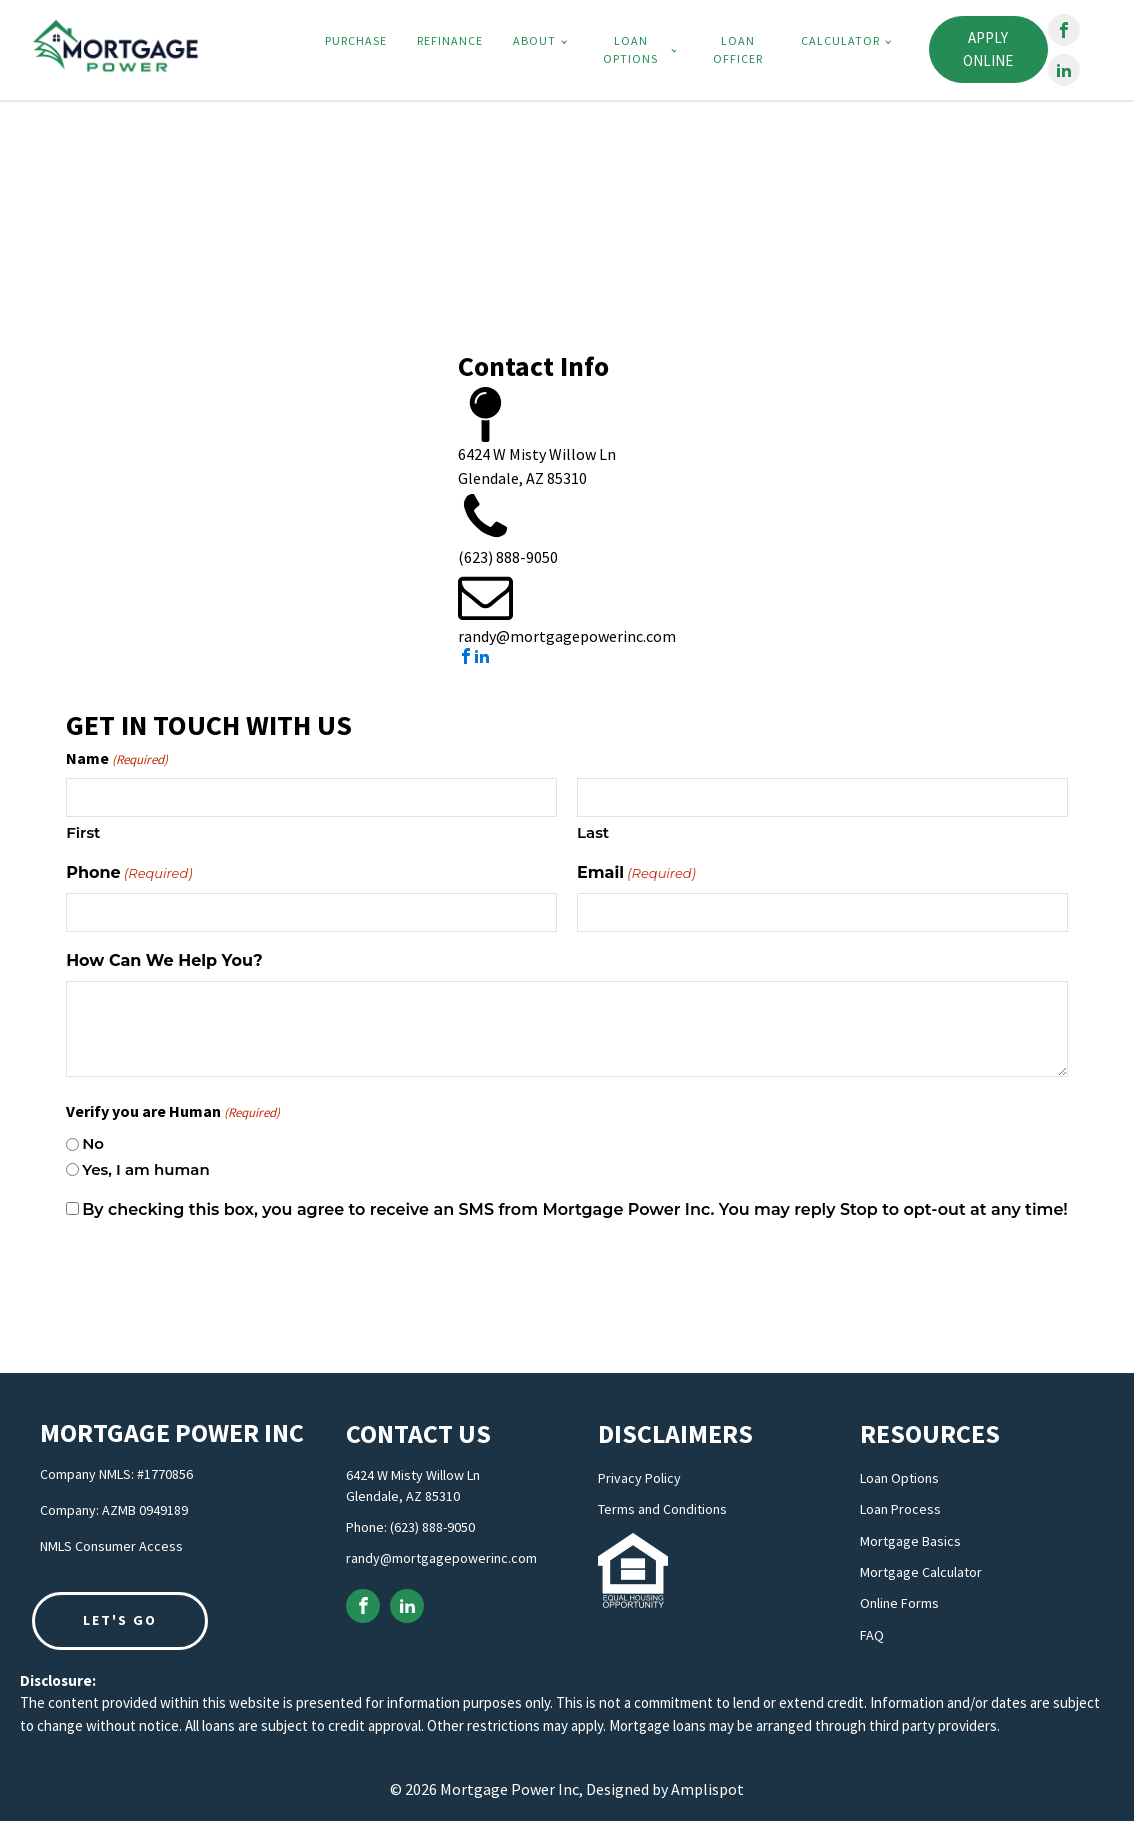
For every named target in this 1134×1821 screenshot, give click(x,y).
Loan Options (630, 49)
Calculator (840, 40)
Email (636, 873)
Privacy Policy (639, 1478)
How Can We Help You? (164, 960)
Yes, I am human (146, 1169)
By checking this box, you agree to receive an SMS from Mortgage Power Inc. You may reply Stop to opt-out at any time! (575, 1209)
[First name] (311, 797)
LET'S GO (120, 1620)
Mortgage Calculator (921, 1572)
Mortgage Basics (910, 1541)
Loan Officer (738, 49)
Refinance (450, 40)
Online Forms (899, 1603)
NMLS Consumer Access (111, 1546)
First (83, 832)
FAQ (872, 1635)
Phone (129, 873)
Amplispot (707, 1789)
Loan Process (900, 1509)
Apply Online (988, 50)
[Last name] (822, 797)
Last (593, 832)
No (93, 1143)
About (534, 40)
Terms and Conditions (662, 1509)
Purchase (356, 40)
